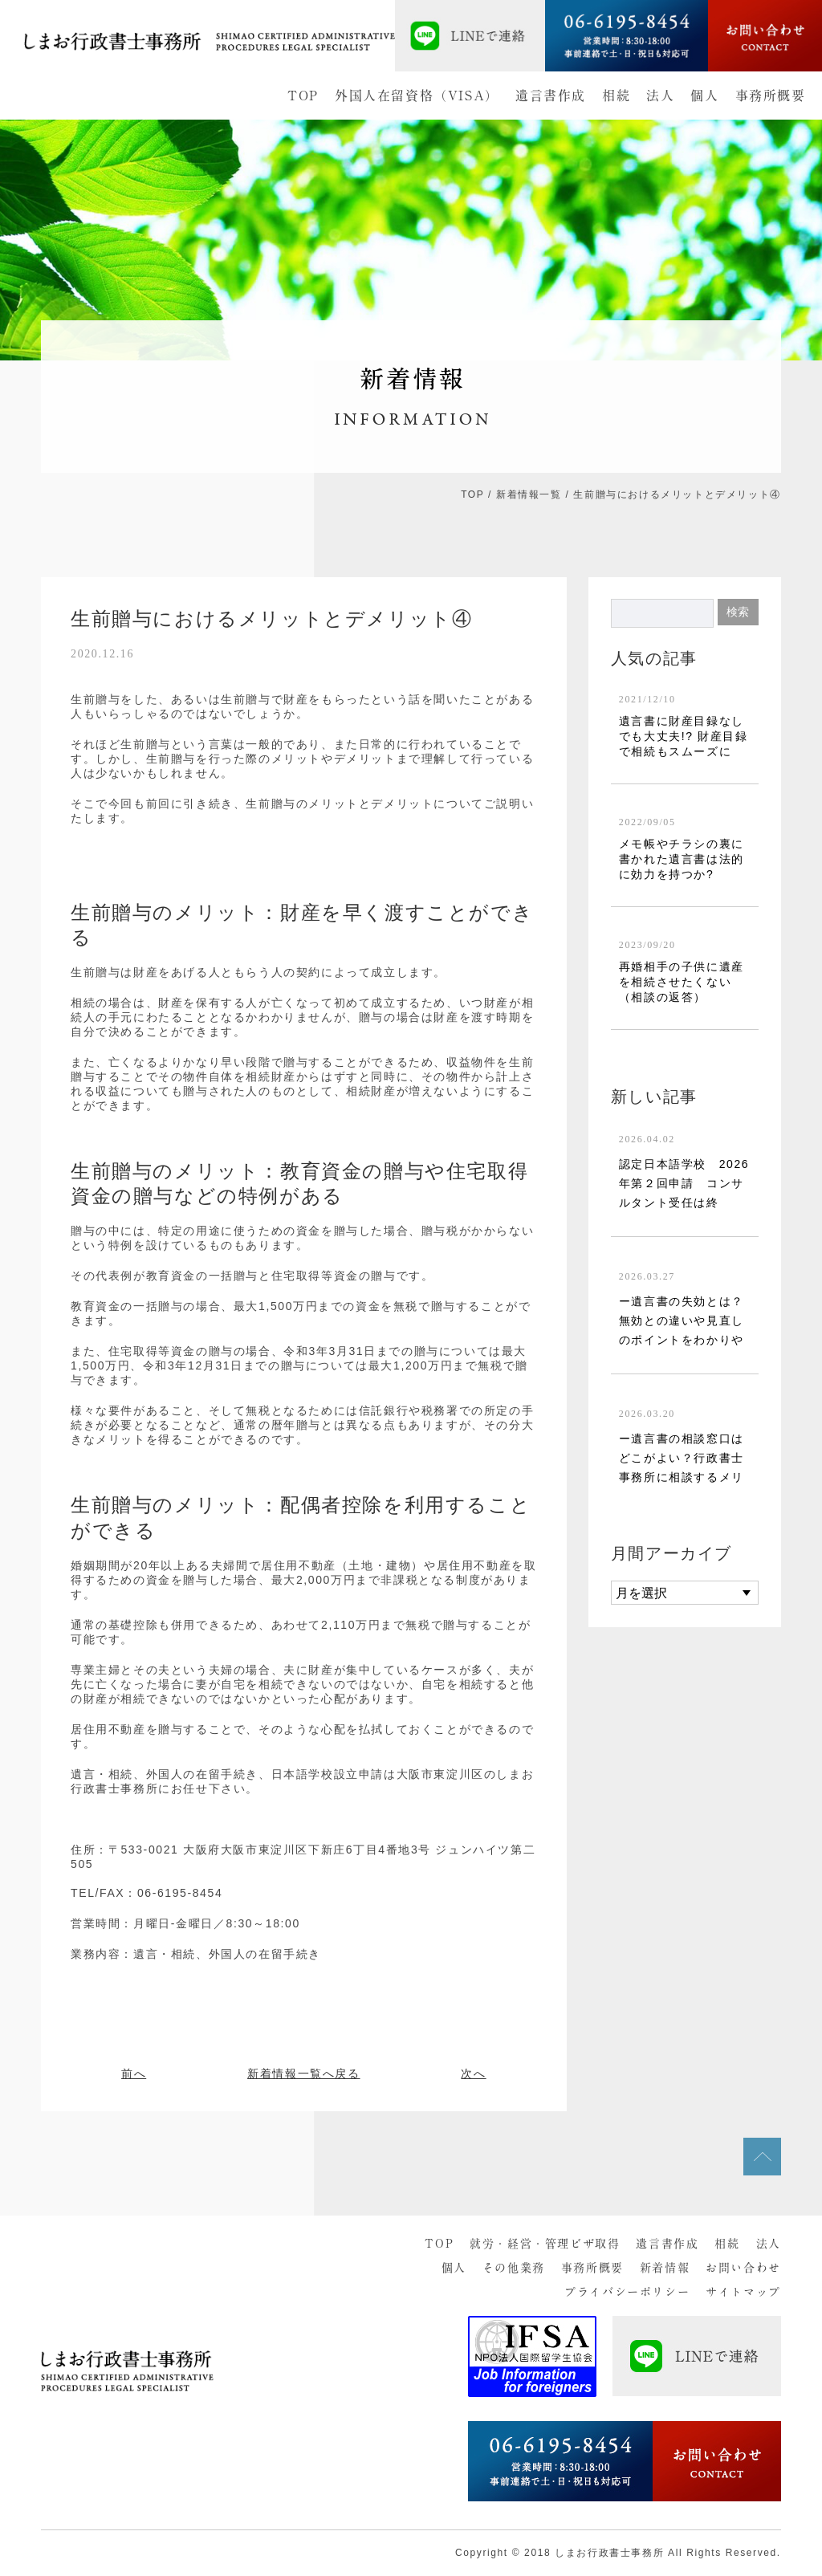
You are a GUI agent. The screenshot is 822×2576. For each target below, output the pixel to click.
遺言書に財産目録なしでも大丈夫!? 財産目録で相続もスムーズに (683, 736)
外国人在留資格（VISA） (417, 95)
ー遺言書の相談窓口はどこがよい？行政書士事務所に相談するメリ (681, 1457)
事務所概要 (770, 95)
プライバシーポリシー (627, 2291)
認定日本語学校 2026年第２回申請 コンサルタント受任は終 (684, 1183)
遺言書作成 (550, 95)
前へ (133, 2073)
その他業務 (513, 2267)
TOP (303, 95)
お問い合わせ (743, 2267)
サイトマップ (743, 2291)
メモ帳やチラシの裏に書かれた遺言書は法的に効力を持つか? (681, 859)
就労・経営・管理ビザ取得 (545, 2243)
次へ (473, 2073)
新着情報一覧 (529, 494)
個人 (704, 95)
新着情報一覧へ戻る (303, 2073)
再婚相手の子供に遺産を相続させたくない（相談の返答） (681, 981)
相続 (616, 95)
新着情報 (665, 2267)
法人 (660, 95)
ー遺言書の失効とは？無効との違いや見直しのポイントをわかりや (681, 1320)
